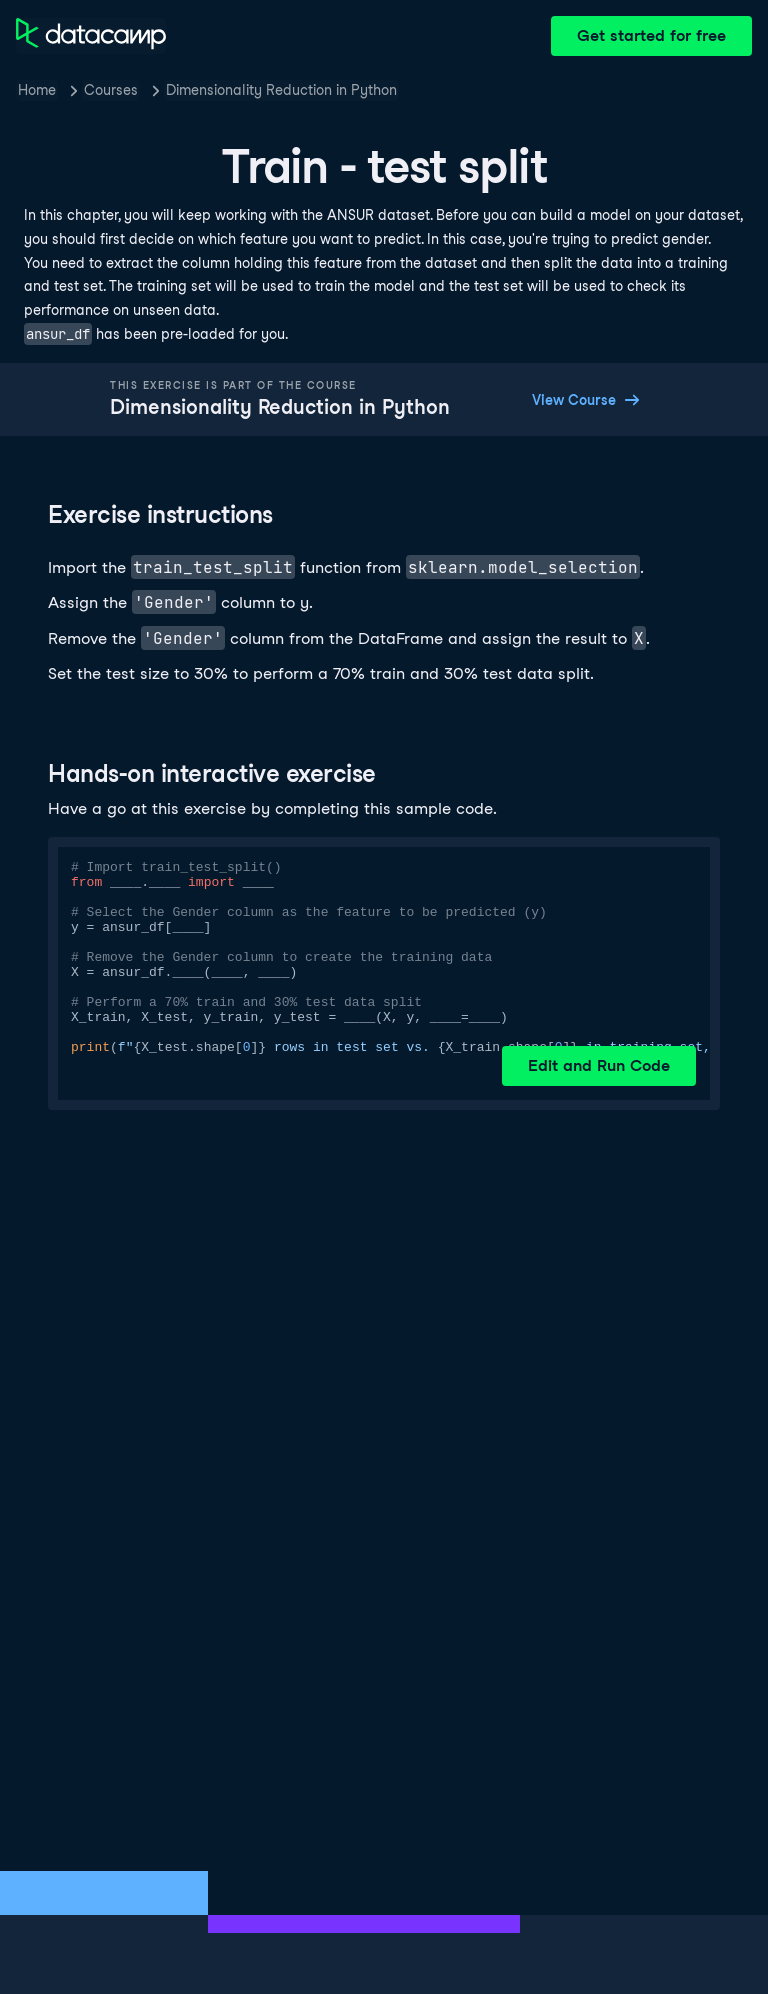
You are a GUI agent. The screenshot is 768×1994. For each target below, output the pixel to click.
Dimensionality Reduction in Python (281, 90)
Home (37, 90)
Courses (111, 90)
